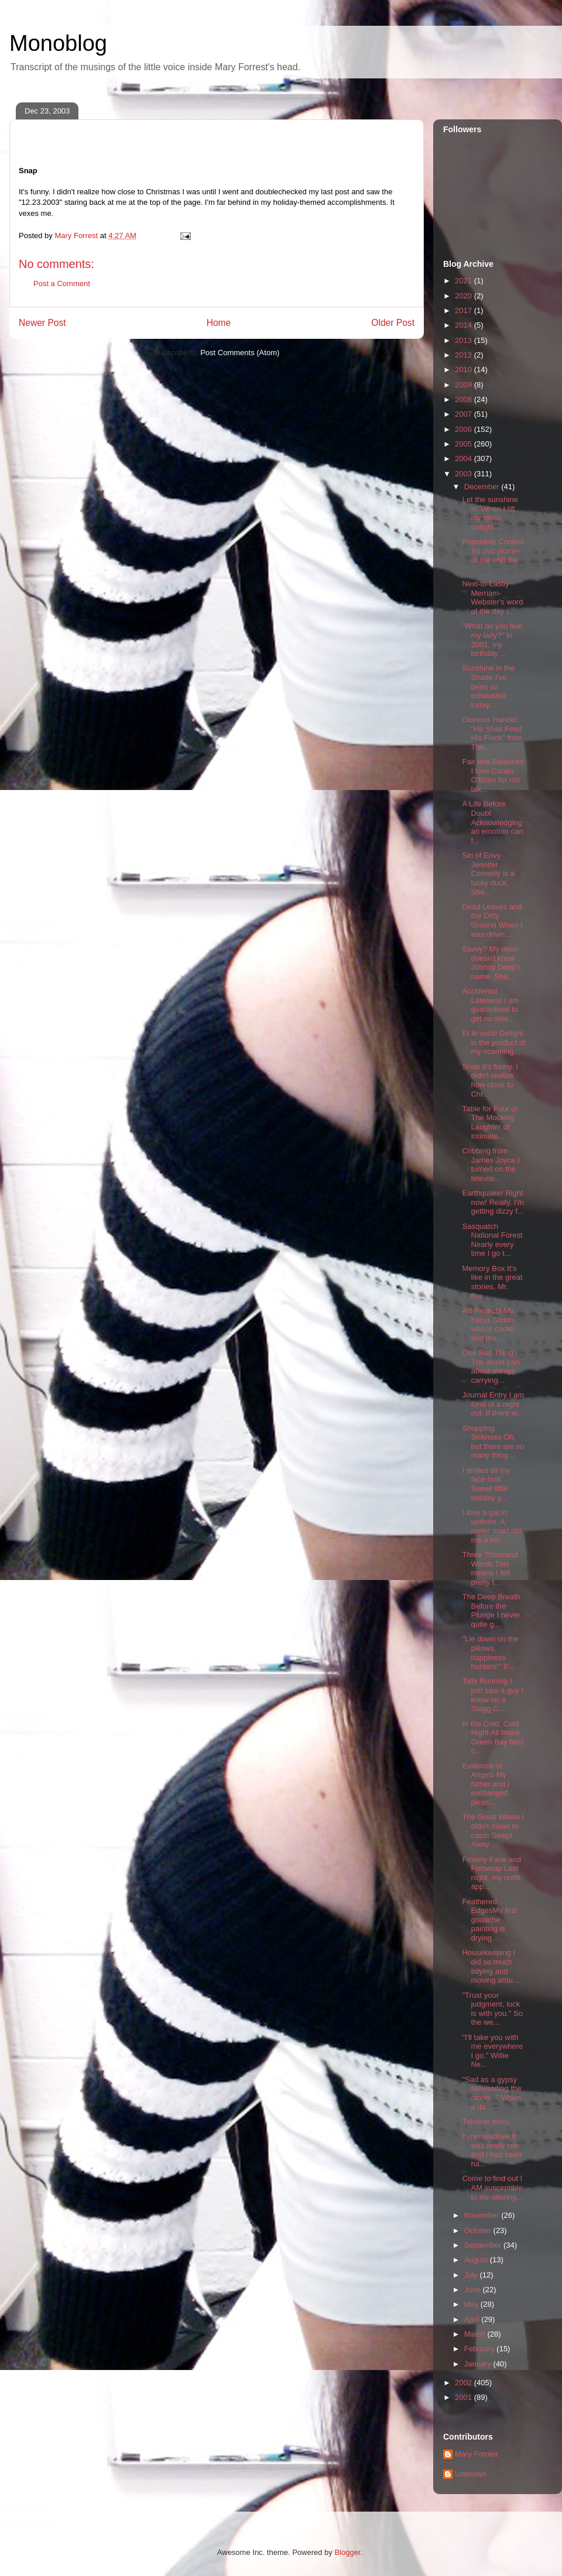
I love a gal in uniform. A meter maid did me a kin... (491, 1526)
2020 (464, 295)
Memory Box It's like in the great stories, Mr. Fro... (492, 1282)
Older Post (392, 323)
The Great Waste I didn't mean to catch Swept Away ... (493, 1830)
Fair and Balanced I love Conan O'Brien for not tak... (493, 775)
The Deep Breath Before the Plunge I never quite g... (491, 1610)
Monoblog (58, 43)
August (477, 2259)
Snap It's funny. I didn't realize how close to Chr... (490, 1080)
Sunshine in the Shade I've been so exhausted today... (488, 686)
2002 (464, 2382)
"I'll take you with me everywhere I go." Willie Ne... (492, 2051)
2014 (464, 325)
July (472, 2275)
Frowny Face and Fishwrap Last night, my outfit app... (491, 1873)
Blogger (347, 2552)
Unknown (470, 2473)
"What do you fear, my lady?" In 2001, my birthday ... (493, 639)
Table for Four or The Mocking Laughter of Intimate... (490, 1122)
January (479, 2363)
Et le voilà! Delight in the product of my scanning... (493, 1042)
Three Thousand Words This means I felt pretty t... (490, 1568)
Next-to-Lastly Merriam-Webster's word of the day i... (492, 597)
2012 (464, 355)
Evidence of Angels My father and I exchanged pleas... (485, 1783)
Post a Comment (61, 283)
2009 (464, 384)
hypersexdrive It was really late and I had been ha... (492, 2150)
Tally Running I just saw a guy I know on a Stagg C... (492, 1695)
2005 (464, 443)
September (483, 2245)
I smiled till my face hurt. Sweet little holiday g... (486, 1484)
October (479, 2230)
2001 (464, 2397)
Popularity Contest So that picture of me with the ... (493, 555)
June (473, 2289)
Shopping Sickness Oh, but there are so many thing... (493, 1442)
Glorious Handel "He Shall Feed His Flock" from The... (492, 733)
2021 (464, 280)
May (472, 2304)
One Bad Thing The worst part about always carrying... (490, 1366)
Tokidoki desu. (486, 2121)
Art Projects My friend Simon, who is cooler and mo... (489, 1324)
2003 (464, 473)
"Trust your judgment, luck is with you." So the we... (492, 2009)
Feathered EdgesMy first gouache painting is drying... (489, 1919)
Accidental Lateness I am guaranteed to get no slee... (490, 1005)
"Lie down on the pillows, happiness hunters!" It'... (490, 1652)
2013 (464, 340)
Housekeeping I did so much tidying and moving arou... (490, 1966)
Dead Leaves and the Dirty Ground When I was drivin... (492, 920)
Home (219, 323)
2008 (464, 399)
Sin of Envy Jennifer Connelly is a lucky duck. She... (488, 873)
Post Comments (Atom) (239, 352)
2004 (464, 458)
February (480, 2348)
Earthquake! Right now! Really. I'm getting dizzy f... (492, 1202)
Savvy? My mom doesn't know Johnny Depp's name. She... (491, 962)
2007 (464, 414)
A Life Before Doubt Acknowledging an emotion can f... (492, 821)
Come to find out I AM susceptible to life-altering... (492, 2187)
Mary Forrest (476, 2454)
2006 (464, 429)
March (476, 2334)
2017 (464, 310)
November (483, 2215)
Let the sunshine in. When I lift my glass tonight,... (490, 513)
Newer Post (42, 323)
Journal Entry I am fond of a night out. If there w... (493, 1403)
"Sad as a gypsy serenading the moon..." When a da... (491, 2093)
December (483, 486)
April (473, 2319)
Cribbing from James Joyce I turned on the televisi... (490, 1164)
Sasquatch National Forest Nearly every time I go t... (492, 1240)
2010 (464, 369)
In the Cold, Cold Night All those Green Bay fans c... (492, 1737)
